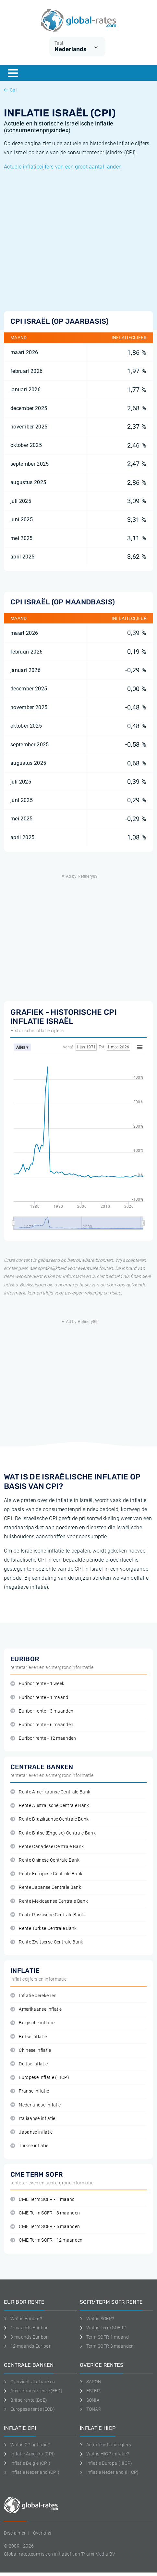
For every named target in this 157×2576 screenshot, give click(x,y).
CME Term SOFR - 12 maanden (46, 2240)
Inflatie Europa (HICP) (106, 2463)
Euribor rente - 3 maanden (41, 1711)
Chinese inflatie (30, 2050)
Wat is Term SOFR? (103, 2327)
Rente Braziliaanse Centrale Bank (49, 1819)
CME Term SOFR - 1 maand (42, 2199)
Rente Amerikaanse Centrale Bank (50, 1792)
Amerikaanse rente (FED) (33, 2390)
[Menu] (13, 73)
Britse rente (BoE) (25, 2400)
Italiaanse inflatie (32, 2118)
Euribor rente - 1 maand (39, 1697)
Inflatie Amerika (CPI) (29, 2453)
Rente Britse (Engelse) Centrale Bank (53, 1833)
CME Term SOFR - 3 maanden (45, 2213)
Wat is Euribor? (23, 2318)
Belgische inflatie (32, 2023)
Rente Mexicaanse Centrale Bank (49, 1901)
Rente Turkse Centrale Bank (43, 1928)
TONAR (90, 2409)
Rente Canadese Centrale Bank (47, 1846)
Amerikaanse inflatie (36, 2009)
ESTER (90, 2390)
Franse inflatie (29, 2091)
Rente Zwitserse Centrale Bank (46, 1942)
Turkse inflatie (29, 2145)
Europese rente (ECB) (29, 2409)
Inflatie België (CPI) (27, 2463)
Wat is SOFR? (97, 2318)
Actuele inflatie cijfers (105, 2444)
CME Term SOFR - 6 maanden (45, 2226)
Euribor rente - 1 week (37, 1683)
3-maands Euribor (26, 2337)
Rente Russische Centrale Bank (47, 1915)
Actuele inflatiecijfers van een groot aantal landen (63, 167)
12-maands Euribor (27, 2346)
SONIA (90, 2400)
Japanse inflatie (31, 2132)
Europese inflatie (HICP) (39, 2077)
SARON (90, 2381)
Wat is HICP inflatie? (104, 2453)
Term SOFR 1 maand (104, 2337)
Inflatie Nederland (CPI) (31, 2472)
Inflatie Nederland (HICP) (109, 2472)
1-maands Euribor (26, 2327)
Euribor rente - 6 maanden (41, 1724)
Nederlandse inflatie (35, 2105)
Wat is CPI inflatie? (27, 2444)
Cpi (10, 89)
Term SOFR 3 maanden (107, 2346)
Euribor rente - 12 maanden (43, 1738)
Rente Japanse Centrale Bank (45, 1887)
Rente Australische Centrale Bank (49, 1805)
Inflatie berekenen (33, 1995)
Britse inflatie (28, 2037)
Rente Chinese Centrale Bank (44, 1860)
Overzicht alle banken (29, 2381)
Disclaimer (15, 2533)
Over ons (42, 2533)
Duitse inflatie (29, 2064)
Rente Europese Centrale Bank (46, 1874)
